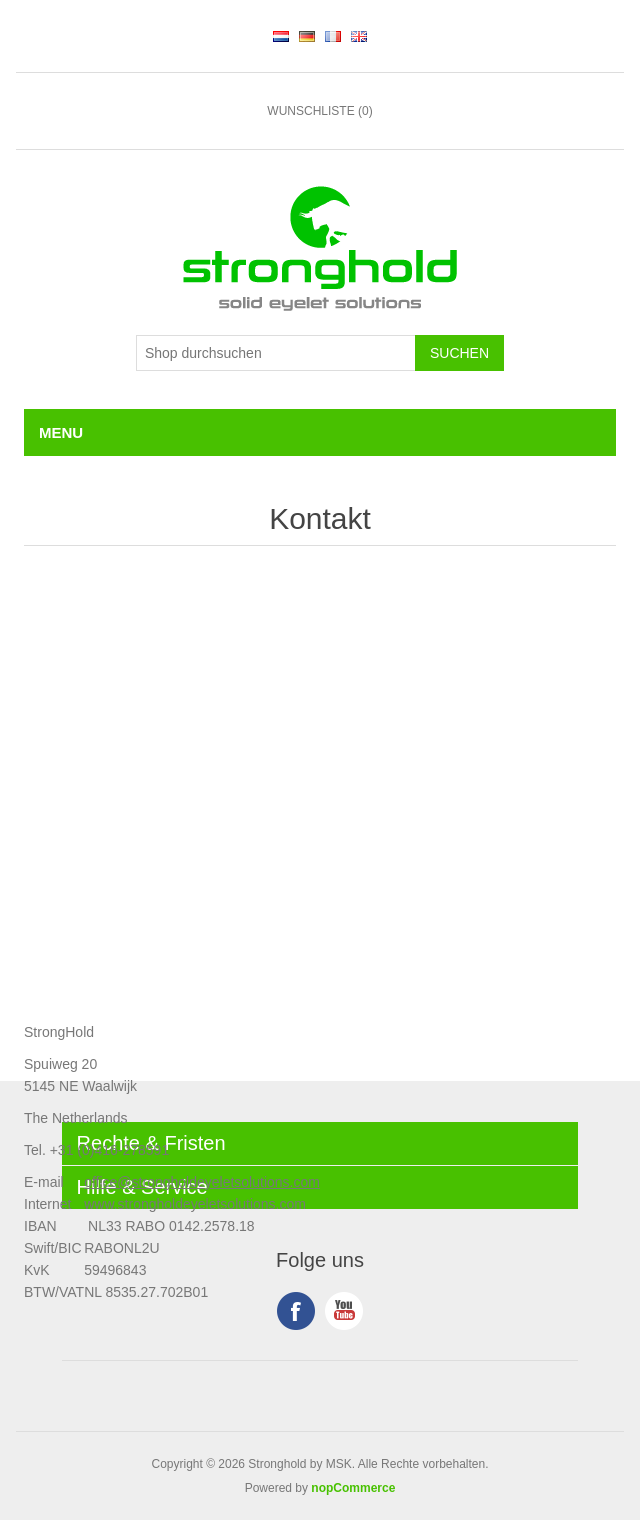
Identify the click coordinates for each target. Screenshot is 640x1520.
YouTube (344, 1311)
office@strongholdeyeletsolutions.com (202, 1182)
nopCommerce (353, 1488)
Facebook (296, 1311)
